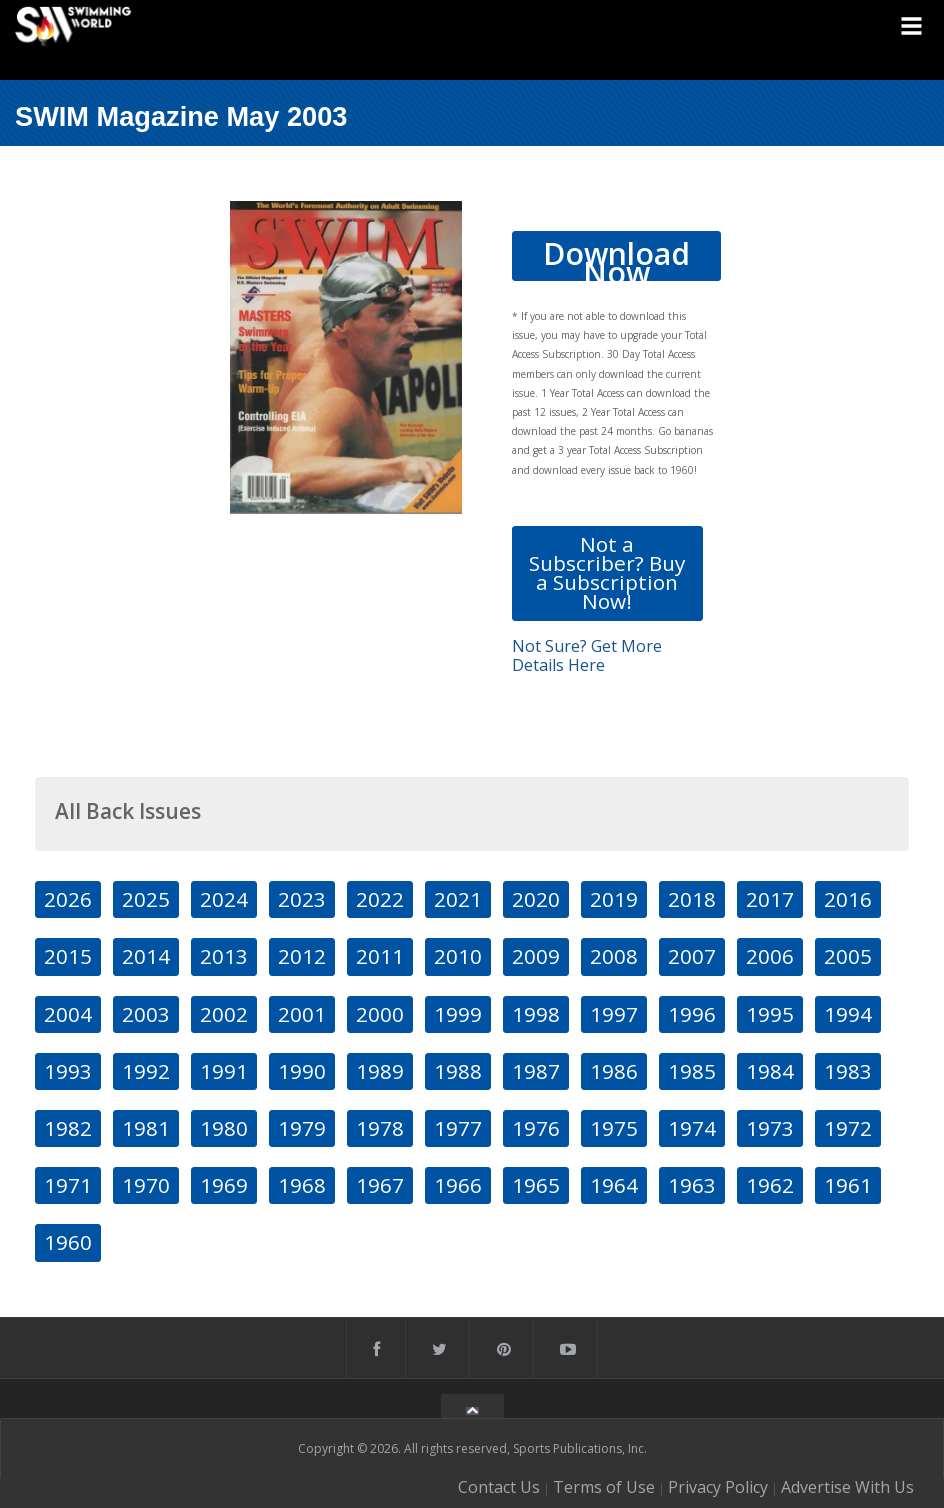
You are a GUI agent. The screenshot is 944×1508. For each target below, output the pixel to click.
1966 (458, 1185)
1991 (224, 1071)
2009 (536, 956)
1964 (614, 1185)
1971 (68, 1185)
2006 (770, 956)
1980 (224, 1128)
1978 (380, 1128)
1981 (146, 1128)
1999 (458, 1014)
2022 (380, 899)
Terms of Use (604, 1487)
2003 (146, 1014)
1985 (692, 1071)
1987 (536, 1071)
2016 (848, 899)
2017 (770, 899)
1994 (848, 1014)
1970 (146, 1185)
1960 (68, 1242)
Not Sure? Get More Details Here (587, 655)
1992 (146, 1071)
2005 (848, 956)
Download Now (616, 257)
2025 (146, 899)
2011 (380, 956)
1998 (536, 1014)
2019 (614, 899)
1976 (536, 1128)
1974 (692, 1128)
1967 (380, 1185)
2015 (68, 956)
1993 (68, 1071)
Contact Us (499, 1487)
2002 (224, 1014)
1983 (848, 1071)
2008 (614, 956)
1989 (380, 1071)
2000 (380, 1014)
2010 (458, 956)
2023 (302, 899)
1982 (68, 1128)
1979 (302, 1128)
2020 (536, 899)
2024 (224, 899)
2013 (224, 956)
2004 (68, 1014)
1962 (770, 1185)
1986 (614, 1071)
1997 (614, 1014)
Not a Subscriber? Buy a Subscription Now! (607, 573)
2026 (68, 899)
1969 (224, 1185)
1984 (770, 1071)
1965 (536, 1185)
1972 (848, 1128)
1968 (302, 1185)
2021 (458, 899)
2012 (302, 956)
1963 (692, 1185)
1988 (458, 1071)
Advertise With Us (847, 1487)
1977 (458, 1128)
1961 (848, 1185)
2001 (302, 1014)
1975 (614, 1128)
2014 (146, 956)
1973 (770, 1128)
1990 (302, 1071)
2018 (692, 899)
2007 (692, 956)
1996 (692, 1014)
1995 (770, 1014)
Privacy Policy (718, 1487)
